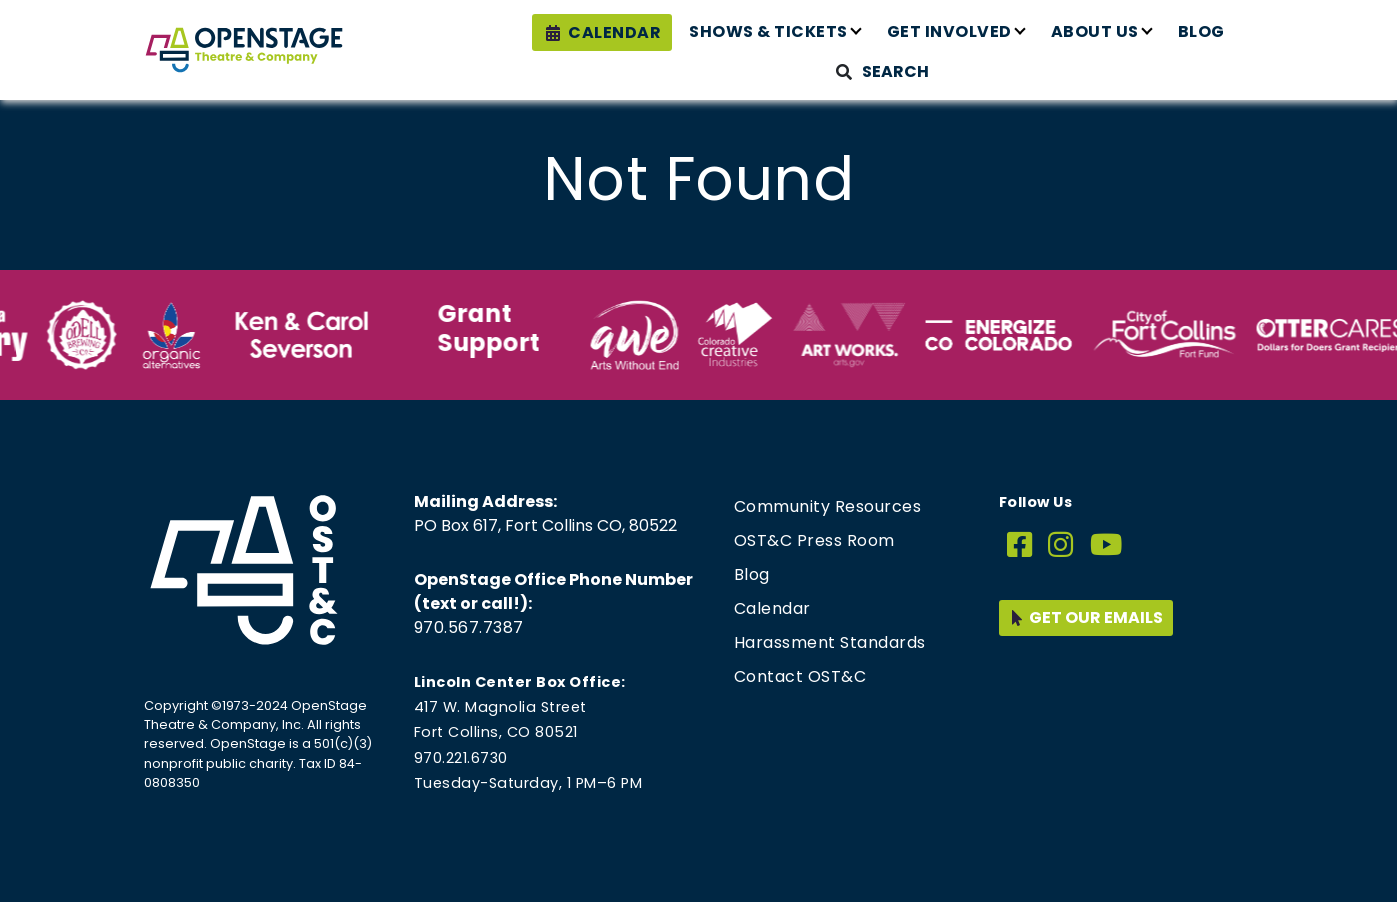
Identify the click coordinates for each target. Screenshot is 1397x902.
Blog (1201, 31)
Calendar (614, 32)
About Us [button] (1095, 31)
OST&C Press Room (814, 540)
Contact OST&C (800, 676)
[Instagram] (1061, 545)
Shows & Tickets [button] (768, 31)
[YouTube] (1106, 545)
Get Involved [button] (949, 31)
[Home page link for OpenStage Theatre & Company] (244, 50)
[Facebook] (1020, 545)
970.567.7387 (469, 627)
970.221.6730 (461, 758)
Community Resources (828, 506)
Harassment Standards (830, 642)
